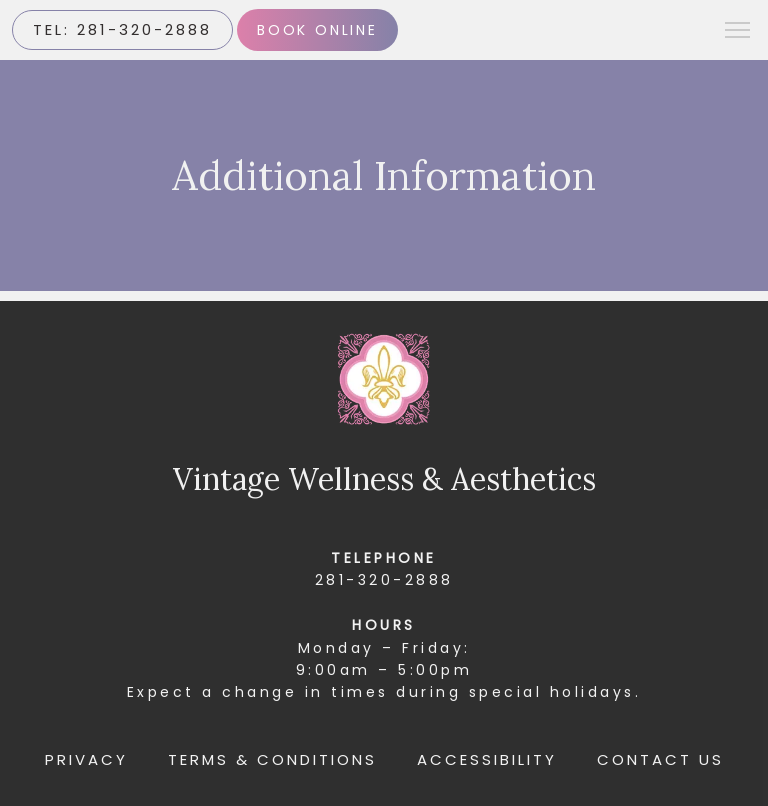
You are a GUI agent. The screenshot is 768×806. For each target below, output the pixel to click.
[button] (738, 32)
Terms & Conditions (272, 759)
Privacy (86, 759)
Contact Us (660, 759)
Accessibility (487, 759)
